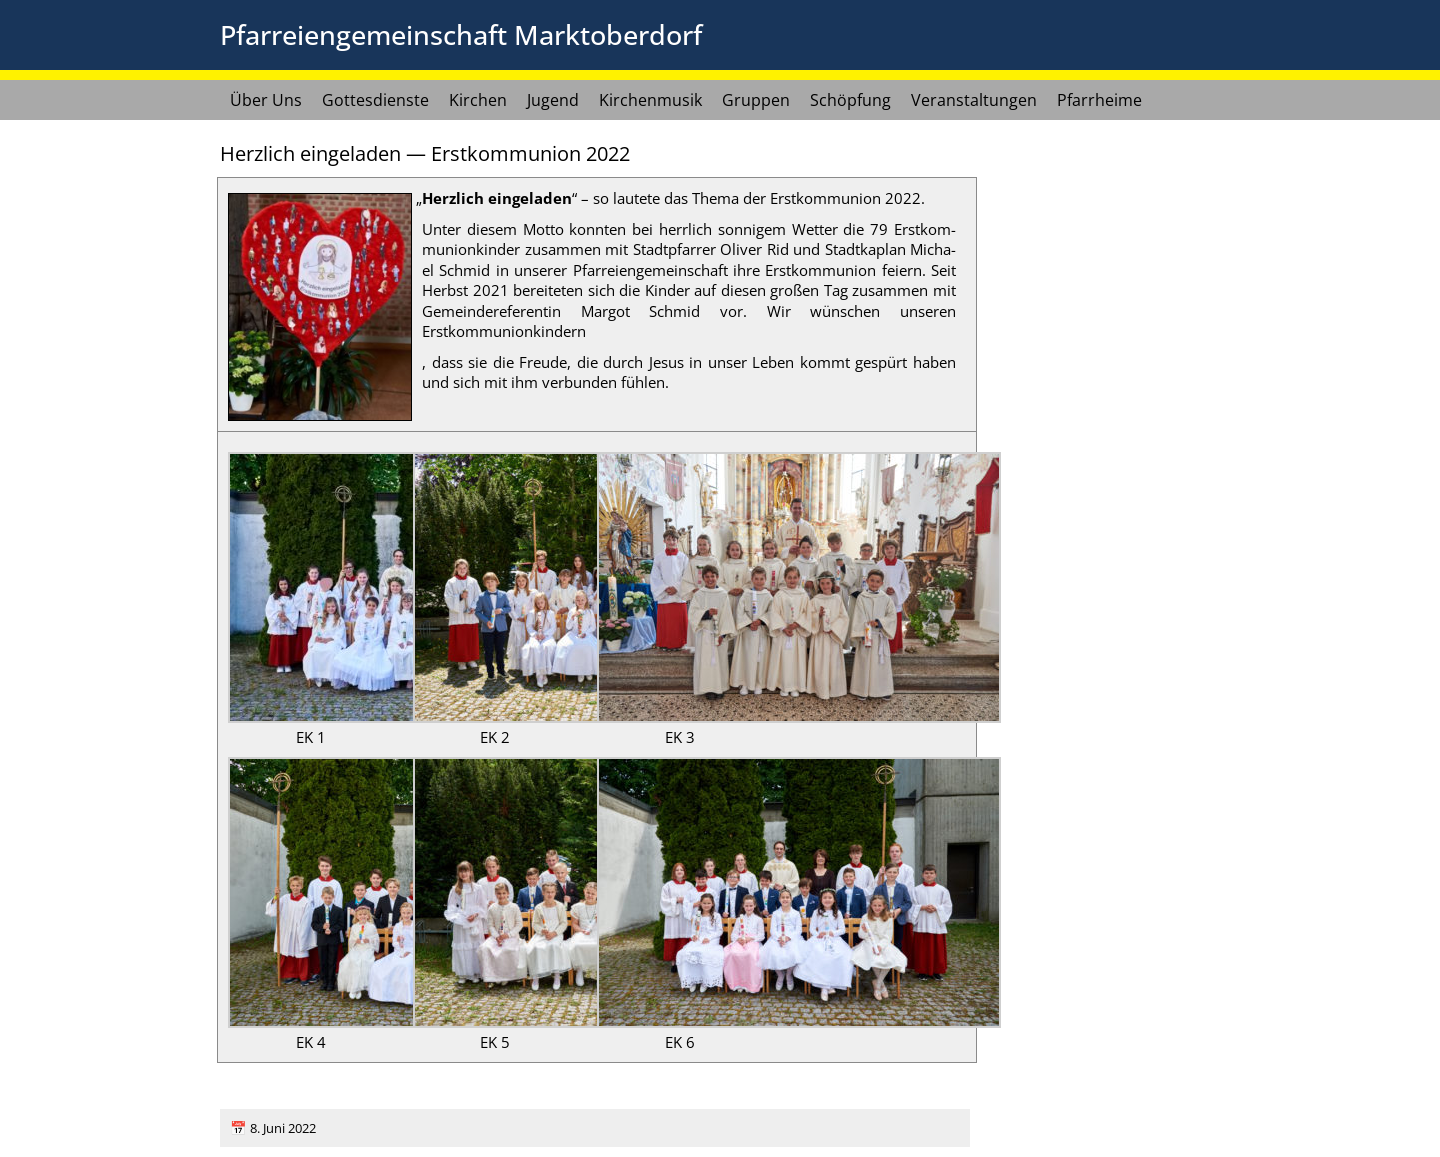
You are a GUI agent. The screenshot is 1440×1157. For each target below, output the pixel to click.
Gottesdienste (375, 100)
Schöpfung (850, 100)
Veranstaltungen (974, 100)
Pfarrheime (1099, 100)
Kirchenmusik (650, 100)
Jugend (553, 100)
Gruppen (756, 100)
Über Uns (266, 100)
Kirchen (478, 100)
